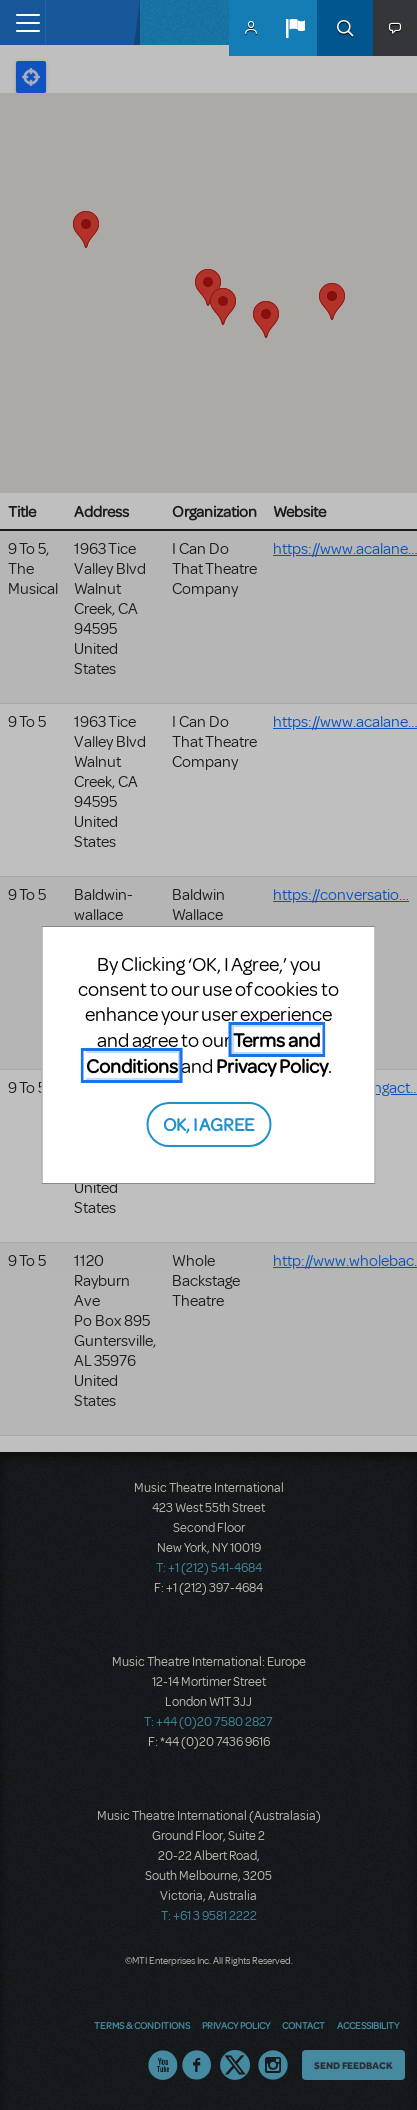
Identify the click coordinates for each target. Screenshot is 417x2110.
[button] (295, 28)
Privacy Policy (272, 1065)
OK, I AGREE (208, 1123)
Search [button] (345, 28)
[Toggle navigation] (22, 22)
